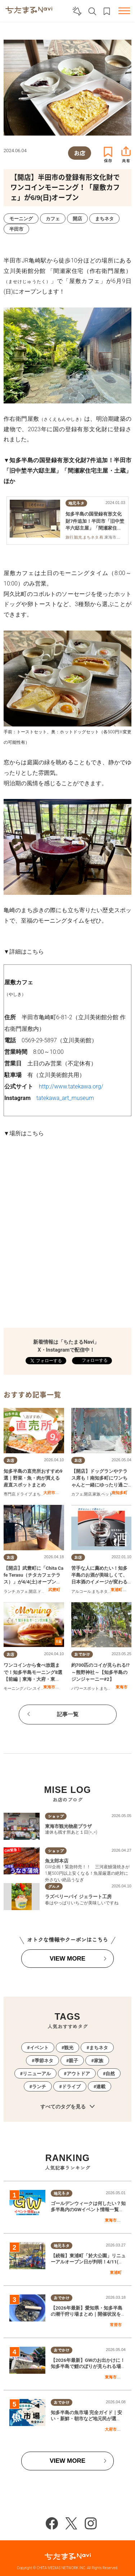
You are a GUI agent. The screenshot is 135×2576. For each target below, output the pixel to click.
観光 (68, 2047)
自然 (110, 2073)
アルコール (81, 1591)
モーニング (13, 1688)
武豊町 (54, 1589)
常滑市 (116, 2325)
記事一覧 (67, 1714)
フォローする (94, 1360)
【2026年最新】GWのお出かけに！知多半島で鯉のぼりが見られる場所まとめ (88, 2366)
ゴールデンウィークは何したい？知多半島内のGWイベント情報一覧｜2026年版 (88, 2209)
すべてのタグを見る (67, 2107)
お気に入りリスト (107, 11)
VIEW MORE (67, 1958)
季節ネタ (44, 2060)
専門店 (9, 1494)
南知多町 (119, 1492)
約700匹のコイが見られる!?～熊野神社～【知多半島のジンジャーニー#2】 (100, 1672)
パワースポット (85, 1688)
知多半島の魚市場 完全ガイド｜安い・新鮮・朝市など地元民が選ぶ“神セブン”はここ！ (86, 2418)
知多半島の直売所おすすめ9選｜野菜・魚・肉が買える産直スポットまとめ (33, 1478)
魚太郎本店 (56, 1861)
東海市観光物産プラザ (68, 1826)
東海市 (49, 1687)
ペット (107, 1494)
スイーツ (41, 1688)
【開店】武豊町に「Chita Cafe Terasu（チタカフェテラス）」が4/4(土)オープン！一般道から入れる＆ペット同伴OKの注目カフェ (33, 1582)
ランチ (9, 1591)
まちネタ (41, 1494)
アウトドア (78, 2073)
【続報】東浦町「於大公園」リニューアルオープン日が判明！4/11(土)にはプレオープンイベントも (88, 2262)
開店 (88, 1494)
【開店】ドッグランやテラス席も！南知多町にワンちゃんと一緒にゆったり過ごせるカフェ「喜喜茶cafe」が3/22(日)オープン (99, 1485)
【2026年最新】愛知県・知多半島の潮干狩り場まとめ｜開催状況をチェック (88, 2314)
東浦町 (116, 1589)
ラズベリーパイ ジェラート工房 (78, 1896)
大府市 (49, 1492)
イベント (39, 2047)
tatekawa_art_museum (65, 1098)
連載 (100, 2086)
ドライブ (24, 1494)
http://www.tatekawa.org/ (71, 1086)
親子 (73, 2060)
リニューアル (37, 2073)
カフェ (77, 1494)
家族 (96, 1494)
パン (28, 1688)
